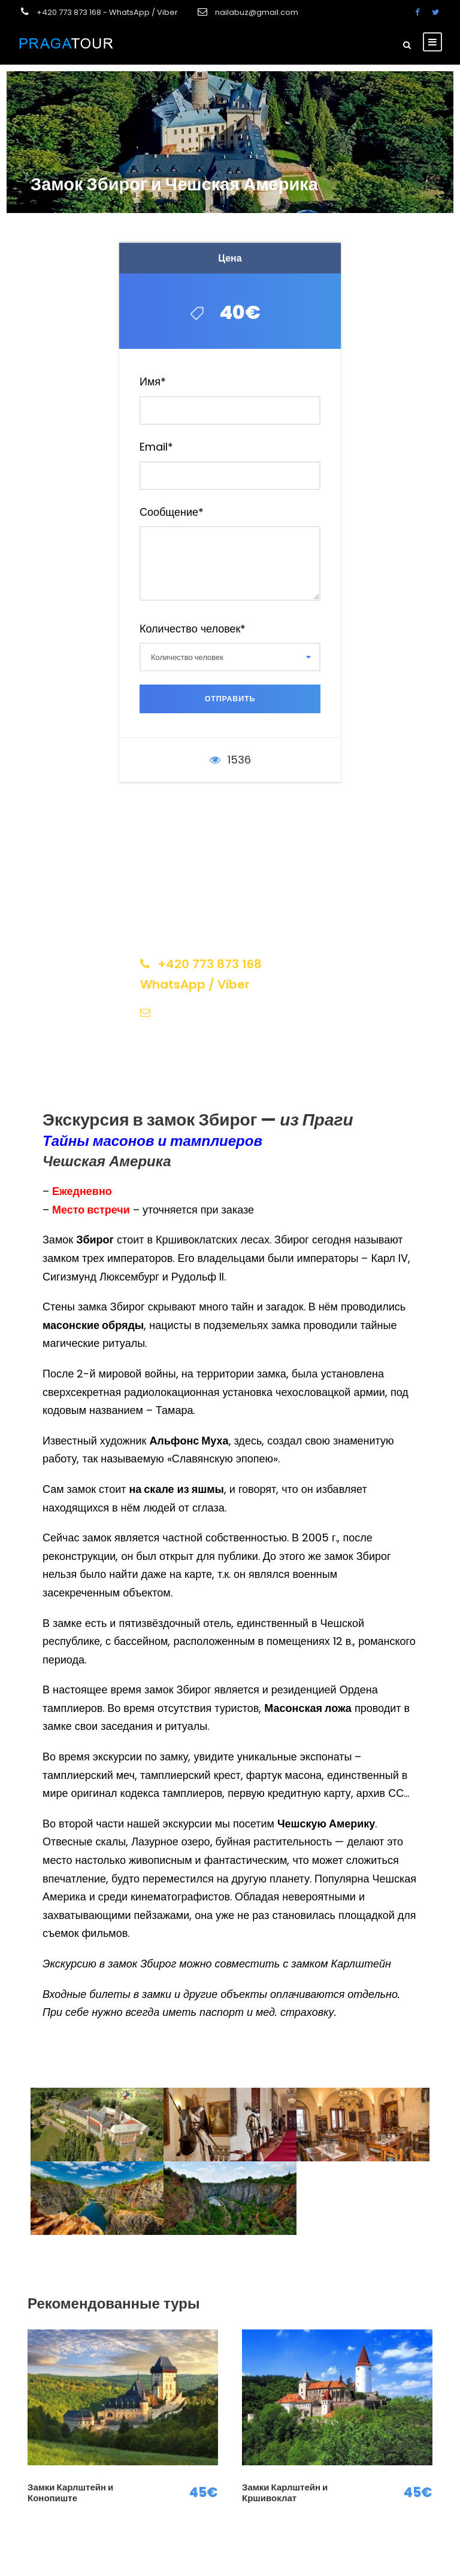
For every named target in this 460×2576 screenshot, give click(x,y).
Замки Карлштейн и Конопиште (70, 2492)
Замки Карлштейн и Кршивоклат (285, 2492)
